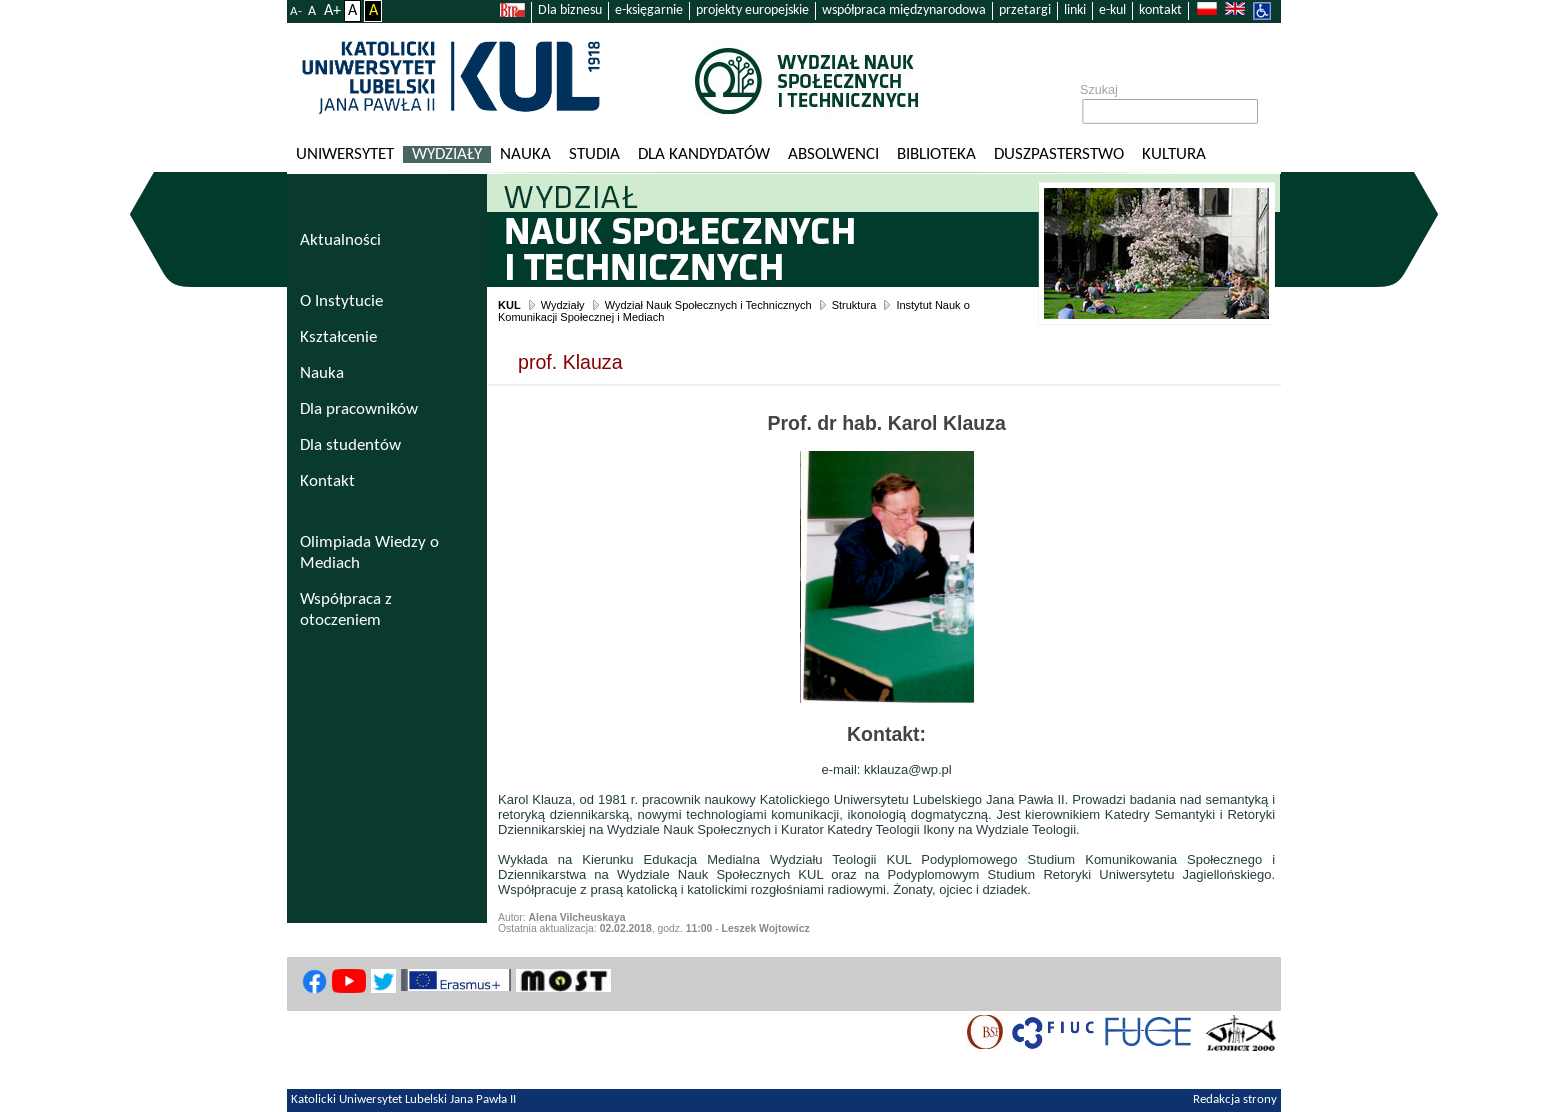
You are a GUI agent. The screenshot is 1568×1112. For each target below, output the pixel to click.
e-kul (1112, 10)
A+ (332, 11)
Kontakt (327, 481)
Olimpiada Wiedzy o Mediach (369, 553)
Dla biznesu (570, 10)
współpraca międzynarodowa (904, 10)
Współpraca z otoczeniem (346, 610)
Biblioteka (936, 154)
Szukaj (1099, 90)
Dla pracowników (359, 409)
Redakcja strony (1235, 1100)
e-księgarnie (649, 10)
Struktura (854, 305)
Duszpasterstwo (1059, 154)
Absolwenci (833, 154)
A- (296, 11)
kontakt (1160, 10)
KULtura (1174, 154)
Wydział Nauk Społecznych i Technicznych (708, 305)
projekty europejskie (752, 10)
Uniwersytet (345, 154)
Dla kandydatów (704, 154)
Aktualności (340, 240)
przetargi (1025, 10)
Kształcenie (338, 337)
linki (1075, 10)
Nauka (525, 154)
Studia (594, 154)
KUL (509, 305)
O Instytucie (341, 301)
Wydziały (447, 154)
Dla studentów (350, 445)
